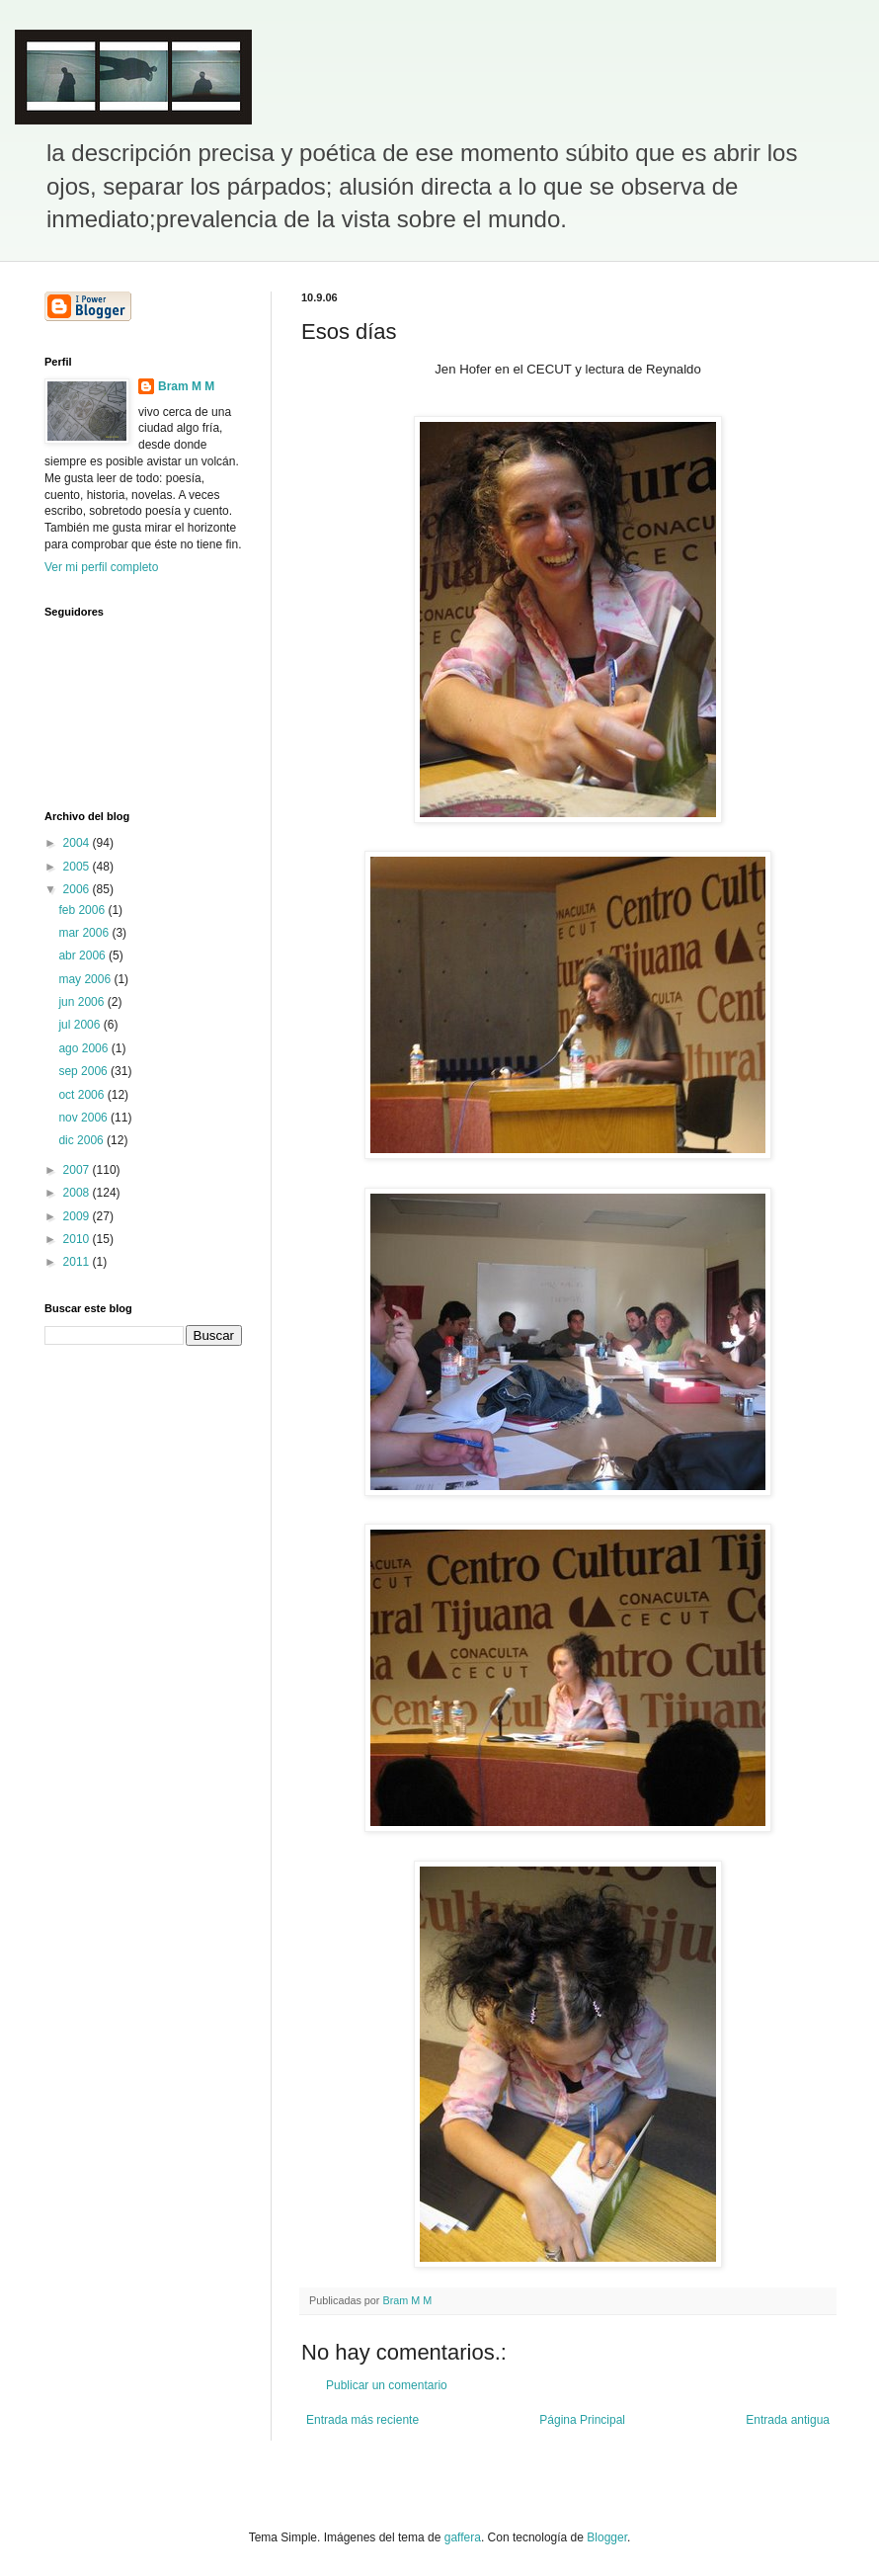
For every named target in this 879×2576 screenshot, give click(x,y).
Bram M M (186, 386)
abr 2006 (83, 955)
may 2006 (86, 979)
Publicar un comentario (386, 2385)
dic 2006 (82, 1140)
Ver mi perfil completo (101, 567)
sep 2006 (84, 1071)
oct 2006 (82, 1095)
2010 (78, 1239)
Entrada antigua (788, 2420)
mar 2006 (85, 933)
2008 (78, 1193)
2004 (78, 843)
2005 (78, 866)
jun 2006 (82, 1002)
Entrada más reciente (362, 2420)
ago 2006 (84, 1048)
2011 (78, 1262)
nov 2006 (84, 1117)
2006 (78, 889)
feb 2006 (83, 910)
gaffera (462, 2537)
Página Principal (582, 2420)
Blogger (607, 2537)
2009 (78, 1216)
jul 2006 (80, 1025)
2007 (78, 1170)
